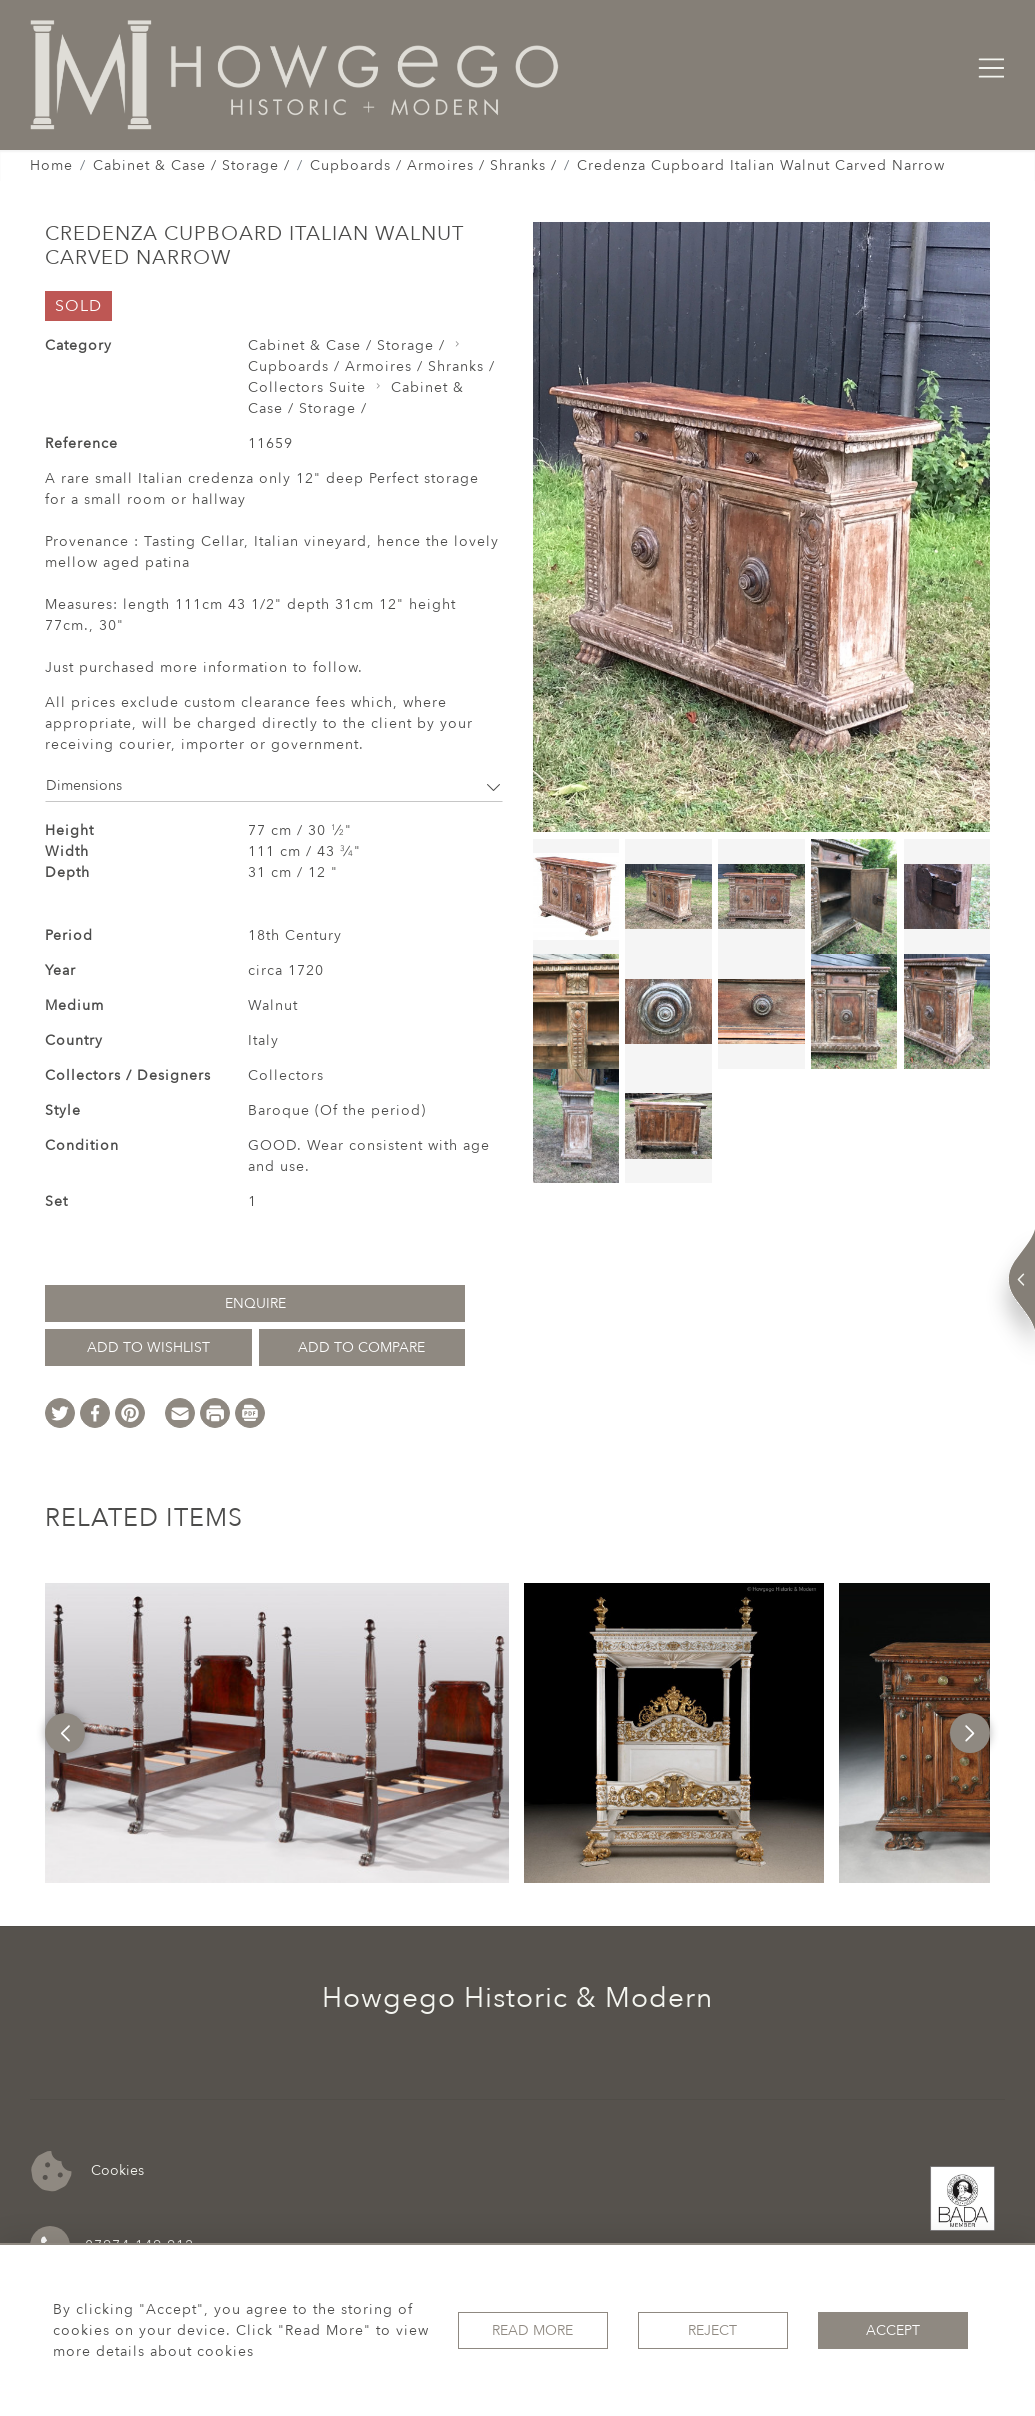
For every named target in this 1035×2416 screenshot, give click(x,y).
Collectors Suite (307, 387)
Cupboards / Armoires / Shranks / (433, 165)
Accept (893, 2330)
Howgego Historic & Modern (517, 1998)
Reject (712, 2330)
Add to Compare (361, 1347)
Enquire (255, 1303)
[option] (277, 1733)
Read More (532, 2330)
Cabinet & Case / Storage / (191, 165)
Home (51, 165)
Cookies (87, 2171)
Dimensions (274, 785)
